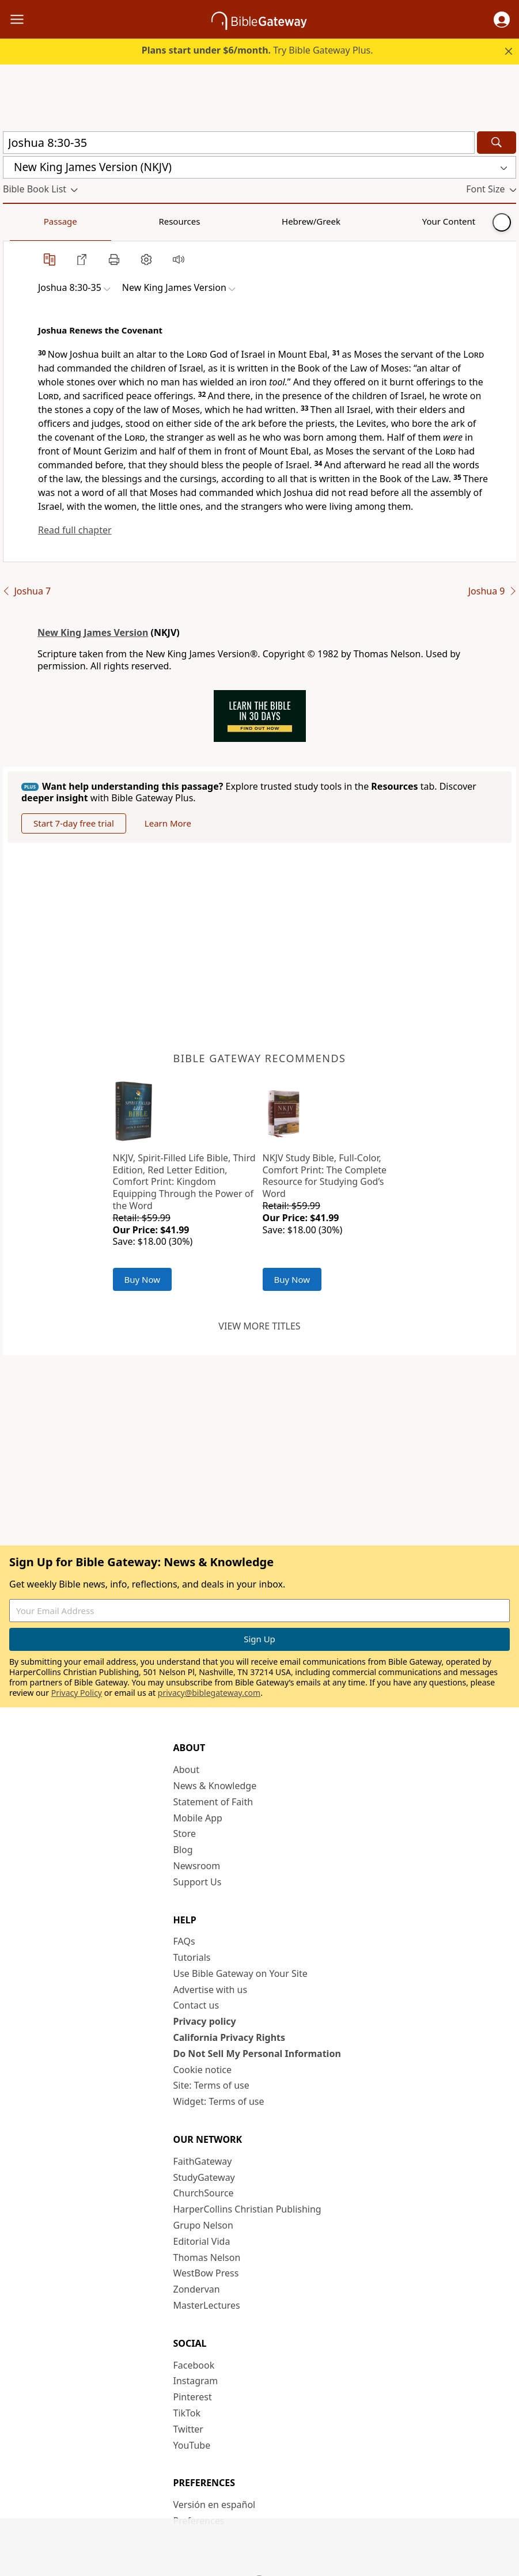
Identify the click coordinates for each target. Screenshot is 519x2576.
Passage (29, 221)
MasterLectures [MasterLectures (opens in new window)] (206, 2305)
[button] (502, 20)
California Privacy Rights (229, 2037)
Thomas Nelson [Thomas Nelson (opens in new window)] (207, 2257)
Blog (183, 1849)
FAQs (184, 1941)
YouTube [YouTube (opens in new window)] (192, 2445)
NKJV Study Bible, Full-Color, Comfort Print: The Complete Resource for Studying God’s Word (325, 1175)
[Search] (496, 142)
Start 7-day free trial (73, 823)
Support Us (197, 1882)
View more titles (259, 1326)
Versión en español (214, 2504)
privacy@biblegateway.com (209, 1692)
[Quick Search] (239, 142)
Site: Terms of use (211, 2085)
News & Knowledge (215, 1785)
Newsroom (197, 1865)
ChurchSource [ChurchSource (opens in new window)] (203, 2193)
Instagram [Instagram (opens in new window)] (195, 2380)
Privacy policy (204, 2021)
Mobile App (197, 1818)
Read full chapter (75, 530)
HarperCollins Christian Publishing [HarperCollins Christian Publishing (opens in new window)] (247, 2209)
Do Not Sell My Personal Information (257, 2053)
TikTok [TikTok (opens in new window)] (187, 2413)
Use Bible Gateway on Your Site (240, 1973)
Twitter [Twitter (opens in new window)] (188, 2429)
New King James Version (92, 632)
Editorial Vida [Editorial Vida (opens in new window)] (201, 2241)
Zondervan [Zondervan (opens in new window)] (196, 2289)
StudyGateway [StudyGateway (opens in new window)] (204, 2177)
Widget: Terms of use (218, 2101)
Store (184, 1833)
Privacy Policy (76, 1692)
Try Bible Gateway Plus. (257, 50)
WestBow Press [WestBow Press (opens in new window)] (206, 2273)
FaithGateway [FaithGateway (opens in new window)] (202, 2161)
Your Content (228, 221)
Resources (84, 221)
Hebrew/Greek (153, 221)
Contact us (196, 2005)
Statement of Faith (213, 1801)
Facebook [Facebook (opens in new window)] (194, 2365)
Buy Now (142, 1279)
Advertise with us (210, 1989)
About (186, 1769)
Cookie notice (202, 2069)
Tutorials (192, 1957)
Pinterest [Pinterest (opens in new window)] (192, 2397)
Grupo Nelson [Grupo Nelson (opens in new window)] (203, 2225)
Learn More (168, 823)
